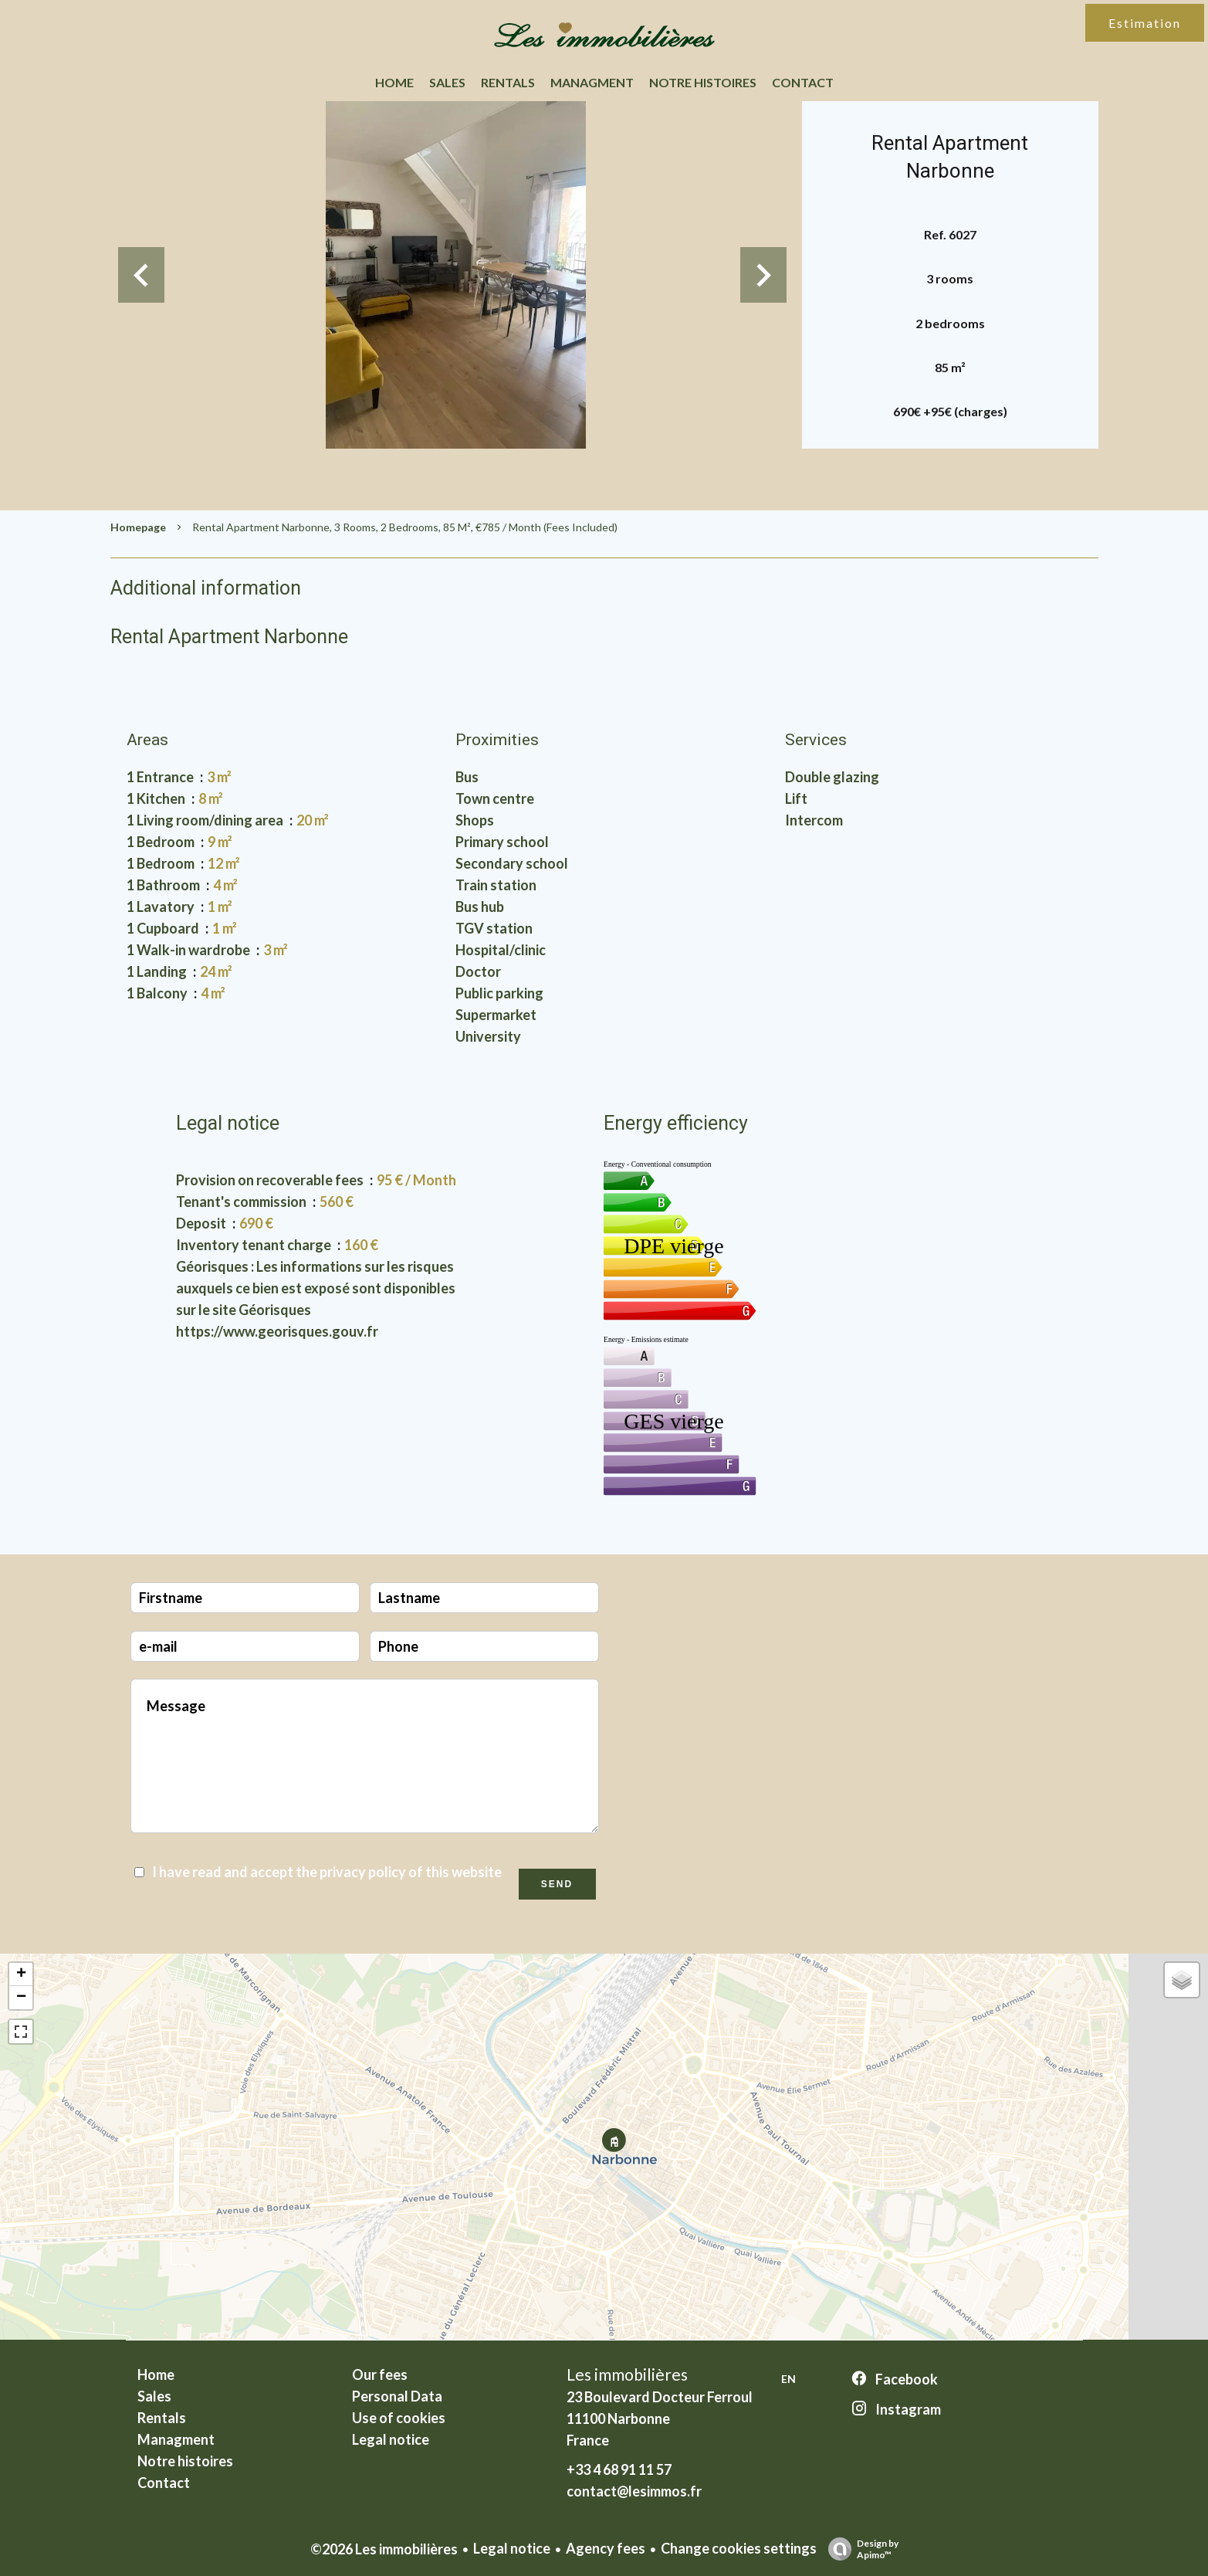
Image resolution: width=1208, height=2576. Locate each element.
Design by (859, 2549)
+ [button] (21, 1974)
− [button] (21, 1997)
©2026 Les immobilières (384, 2548)
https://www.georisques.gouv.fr (277, 1331)
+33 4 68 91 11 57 (619, 2469)
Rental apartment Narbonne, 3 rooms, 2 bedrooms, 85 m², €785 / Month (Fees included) (405, 527)
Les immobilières (627, 2374)
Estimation (1144, 22)
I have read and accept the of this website (327, 1871)
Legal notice (511, 2548)
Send (557, 1884)
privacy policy (363, 1871)
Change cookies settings (739, 2548)
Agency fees (605, 2548)
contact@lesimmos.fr (634, 2491)
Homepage (138, 527)
